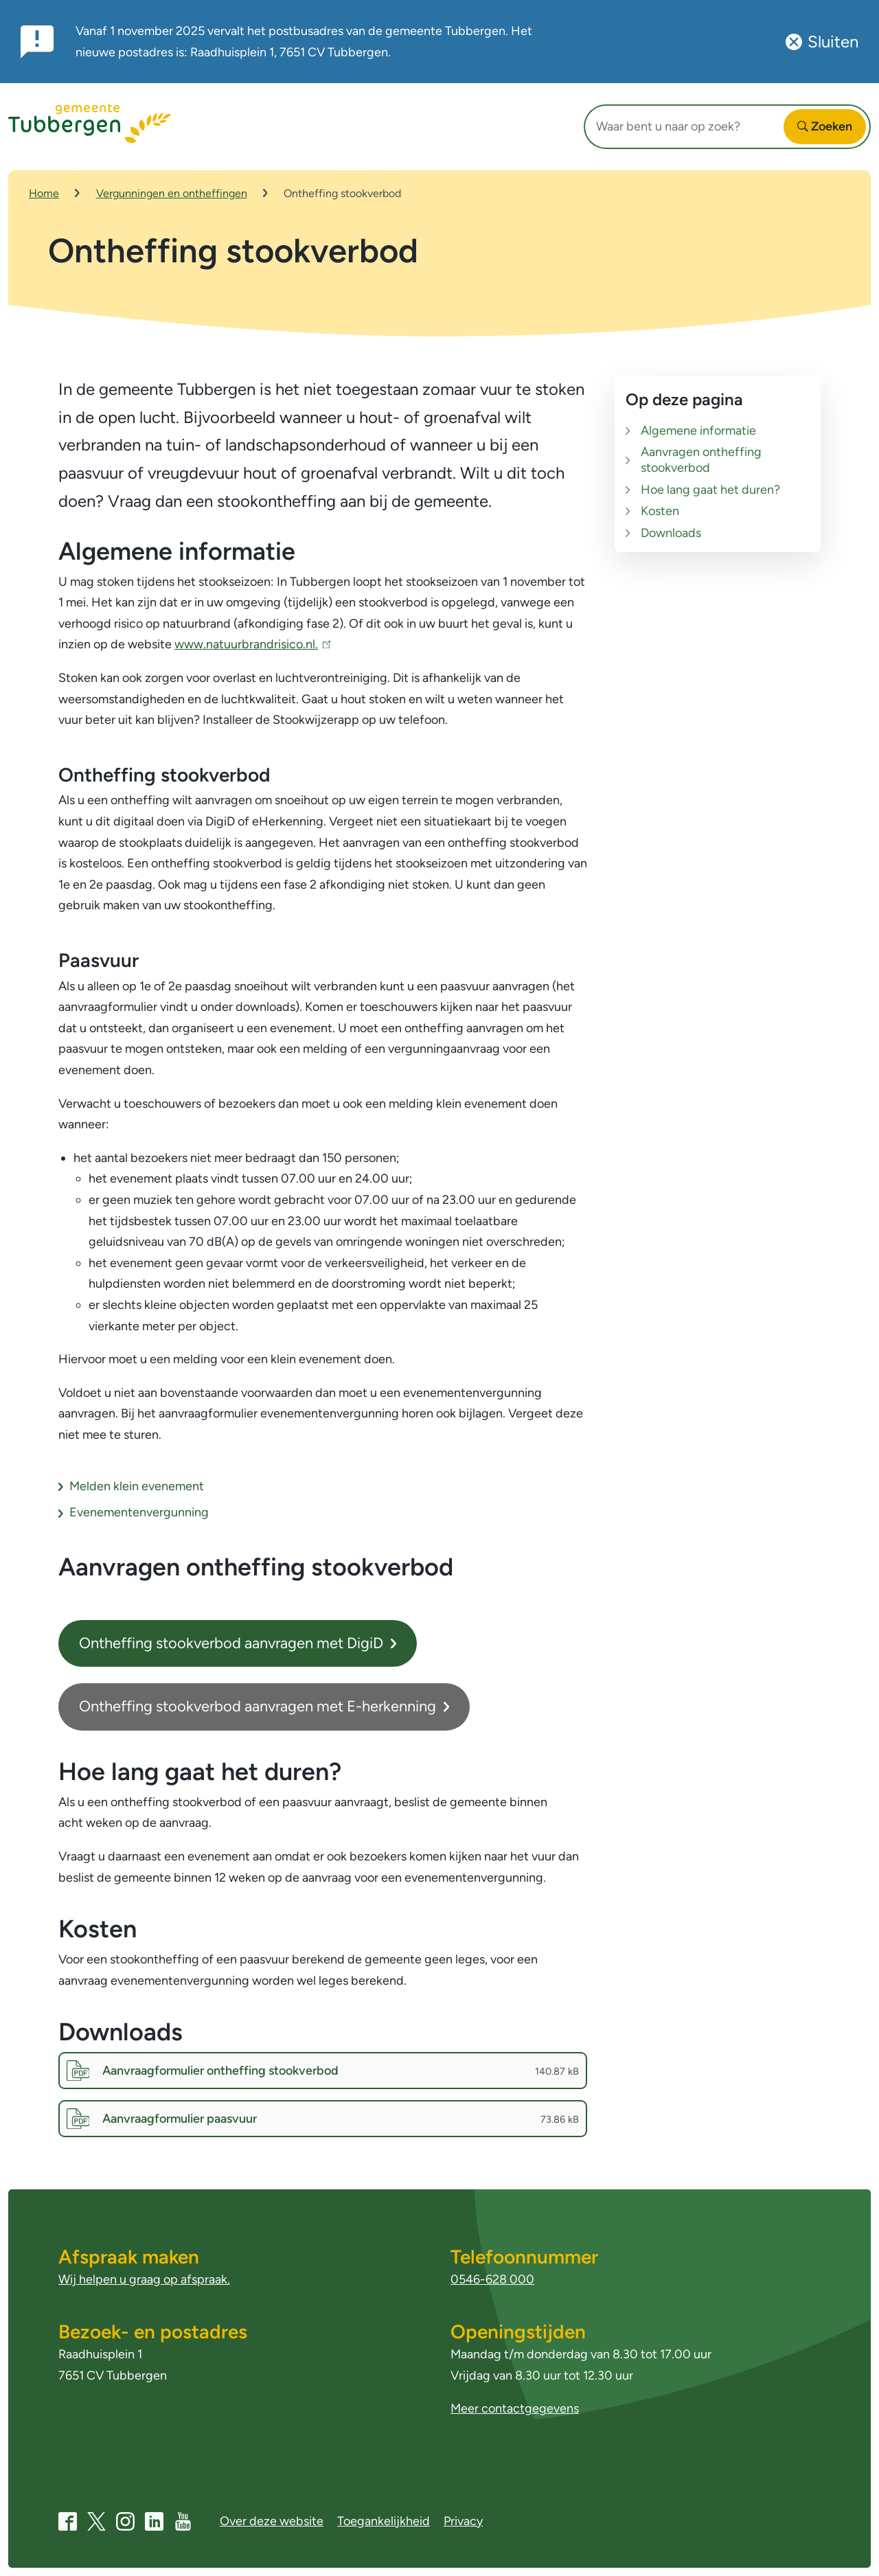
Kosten (660, 513)
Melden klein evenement (136, 1488)
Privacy (463, 2521)
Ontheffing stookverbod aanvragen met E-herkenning (264, 1709)
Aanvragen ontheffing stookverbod (701, 462)
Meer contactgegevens (514, 2409)
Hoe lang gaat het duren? (710, 492)
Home (44, 193)
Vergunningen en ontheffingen (171, 193)
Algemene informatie (698, 433)
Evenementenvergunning (139, 1515)
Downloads (671, 535)
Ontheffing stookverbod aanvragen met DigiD (237, 1646)
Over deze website (271, 2521)
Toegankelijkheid (383, 2521)
